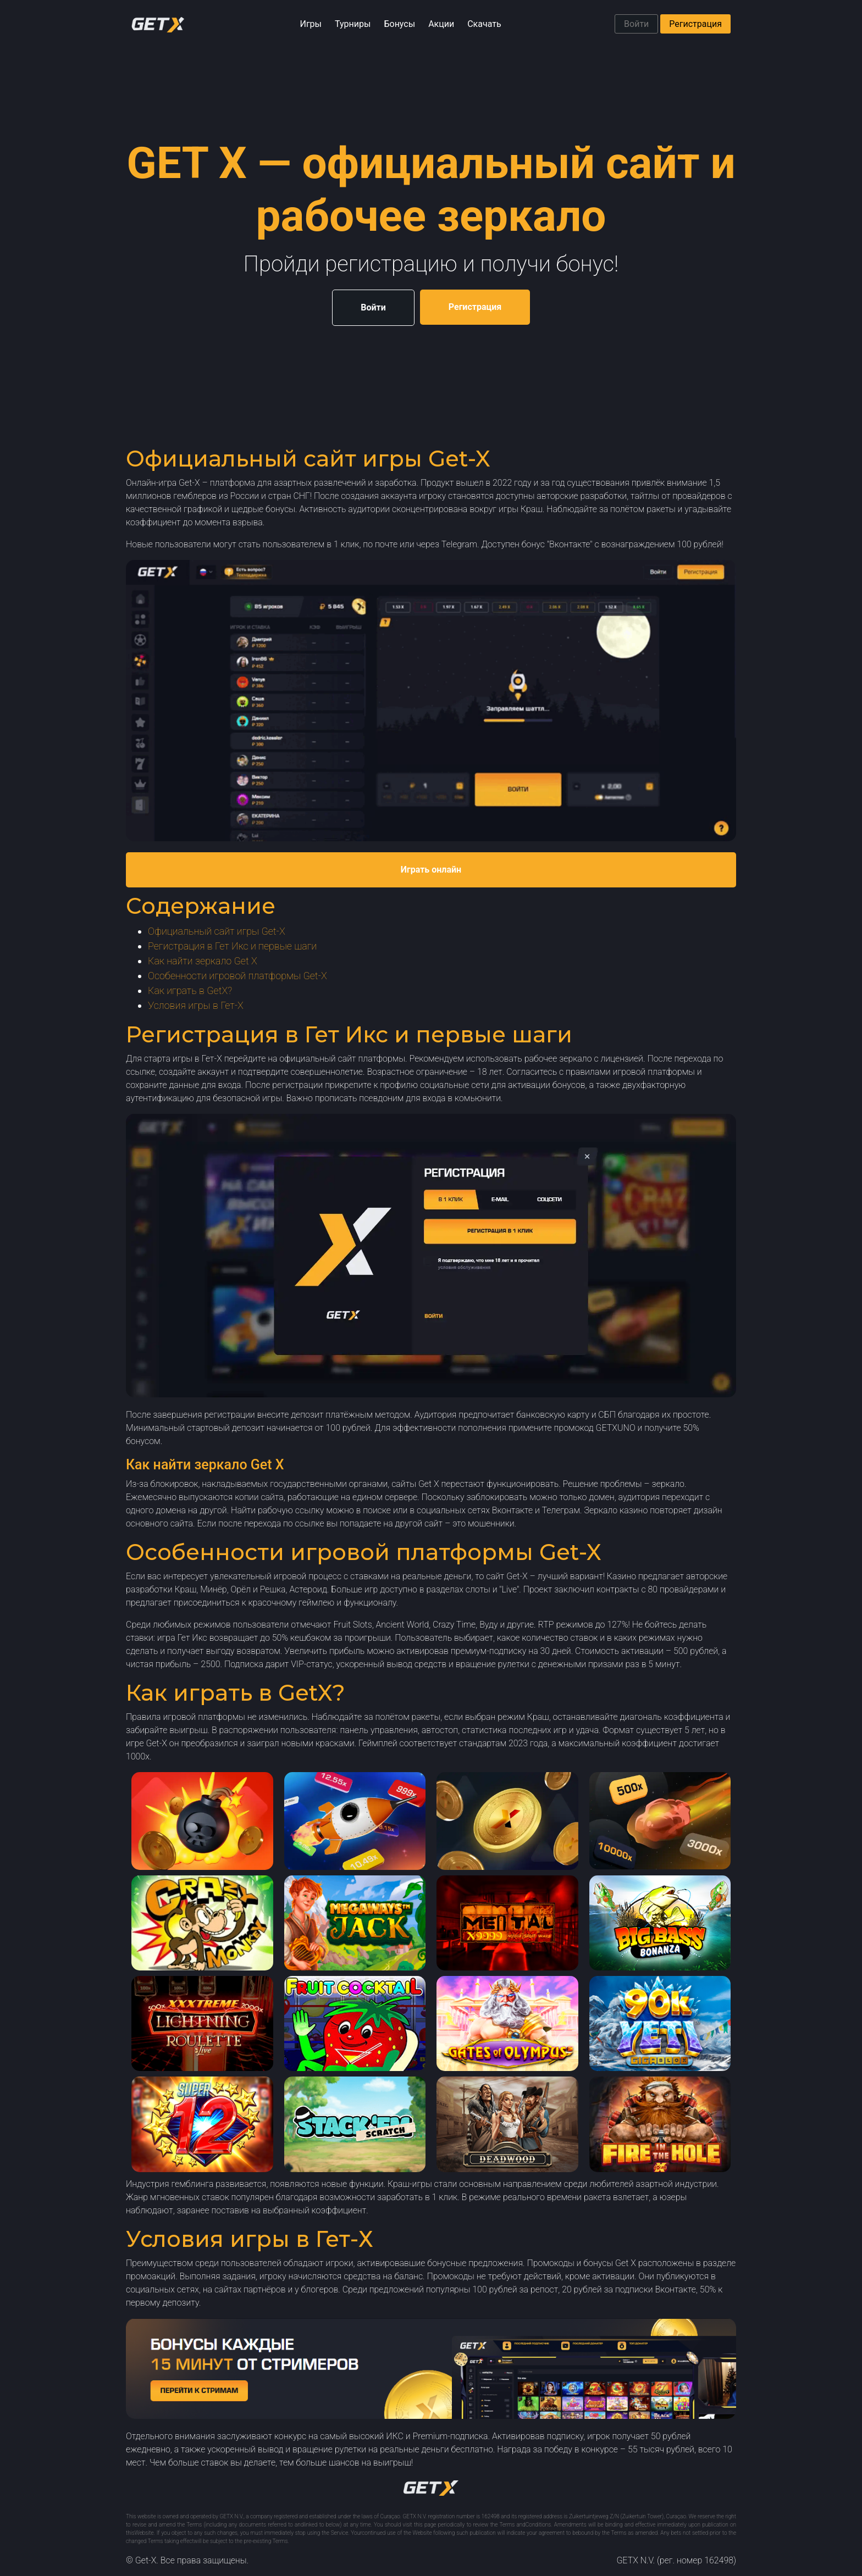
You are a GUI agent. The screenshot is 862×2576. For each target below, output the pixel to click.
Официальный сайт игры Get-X (216, 931)
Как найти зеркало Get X (202, 961)
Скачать (484, 24)
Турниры (353, 24)
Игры (311, 24)
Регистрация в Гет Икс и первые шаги (232, 946)
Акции (441, 24)
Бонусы (399, 24)
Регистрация (695, 24)
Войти (636, 24)
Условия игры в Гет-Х (196, 1005)
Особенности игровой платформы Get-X (237, 975)
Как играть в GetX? (190, 990)
